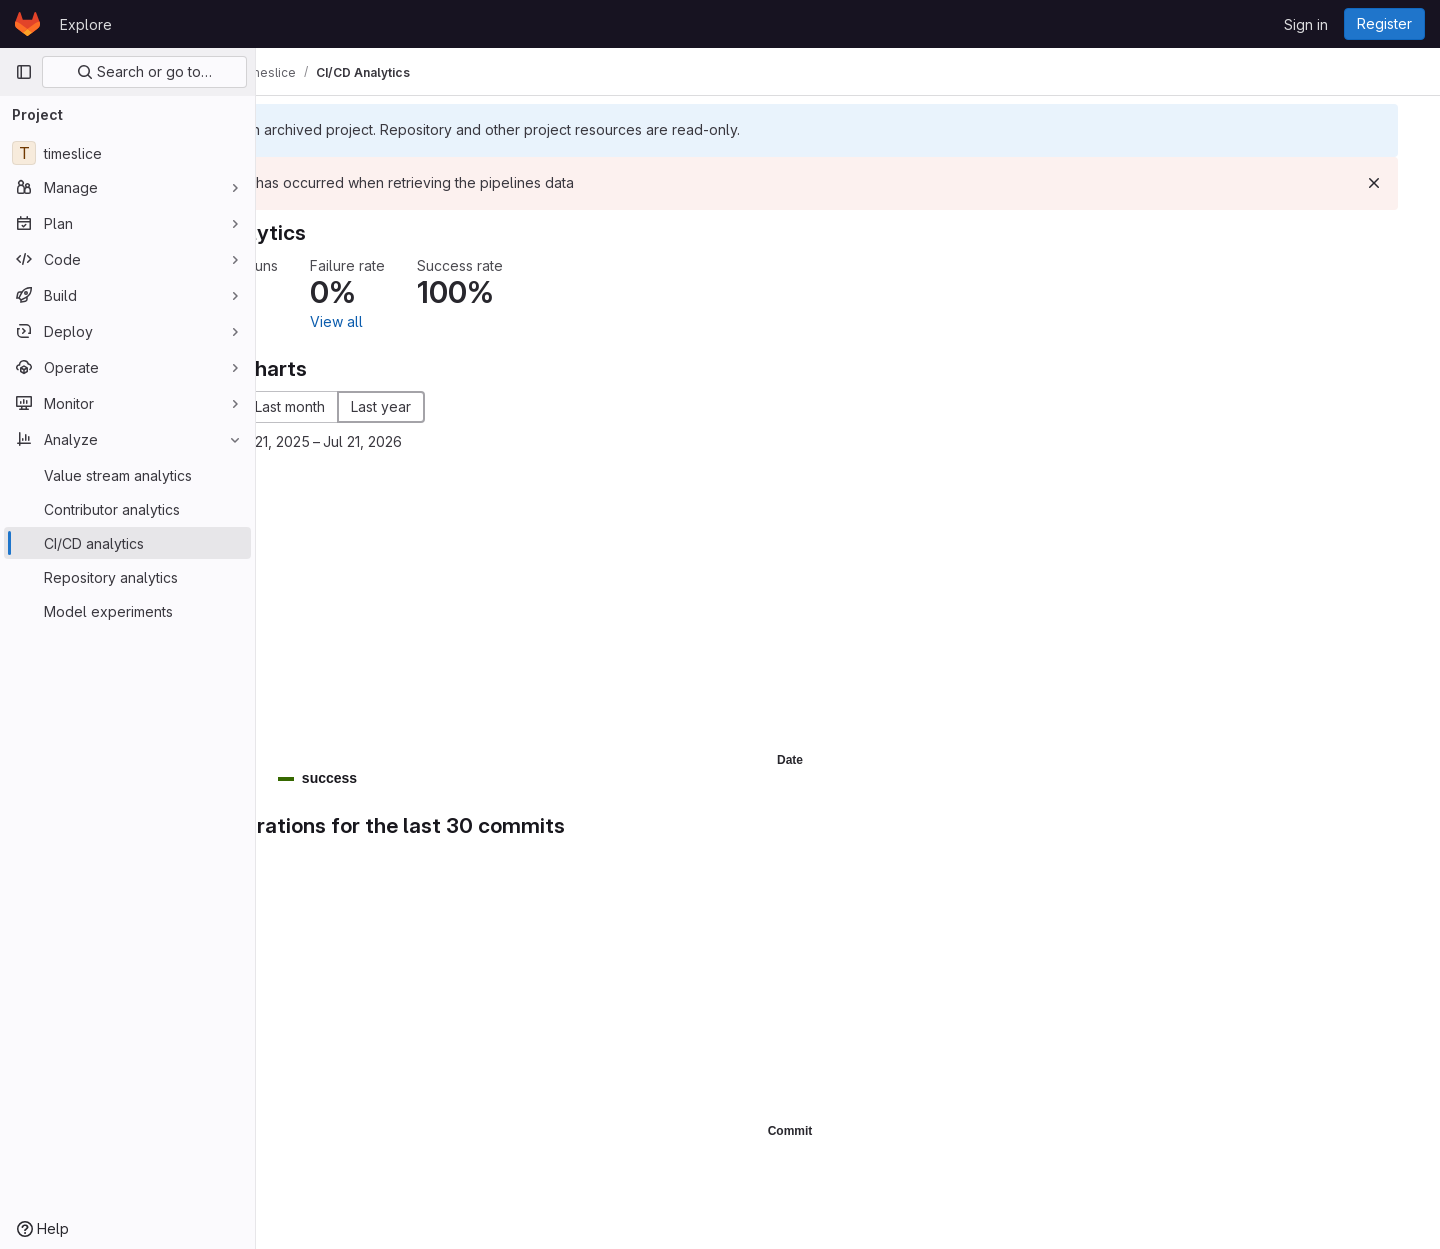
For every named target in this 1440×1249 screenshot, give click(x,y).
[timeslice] (127, 153)
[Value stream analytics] (127, 475)
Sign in (1306, 24)
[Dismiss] (1392, 183)
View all (466, 321)
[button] (376, 778)
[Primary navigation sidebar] (24, 72)
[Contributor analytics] (127, 509)
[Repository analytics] (127, 577)
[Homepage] (27, 24)
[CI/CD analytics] (127, 543)
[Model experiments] (127, 611)
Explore (86, 24)
